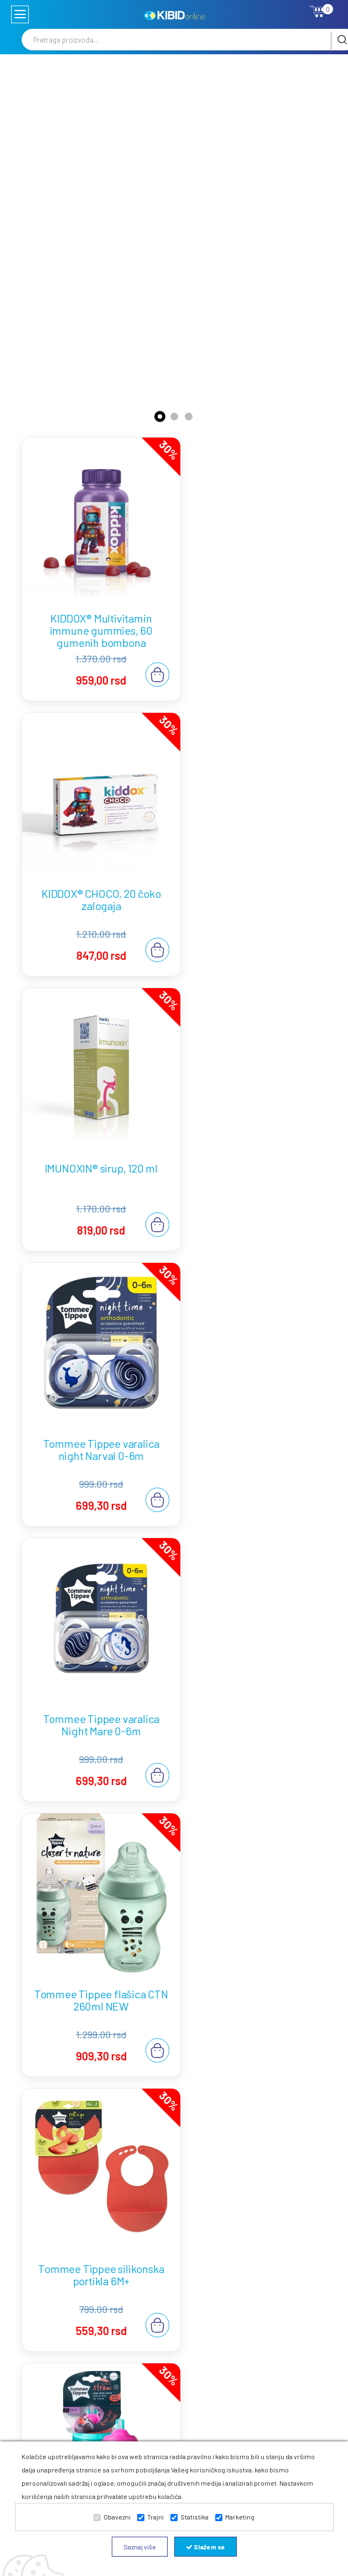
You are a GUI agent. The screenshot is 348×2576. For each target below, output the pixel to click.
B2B (257, 2296)
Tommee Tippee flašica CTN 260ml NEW (254, 1133)
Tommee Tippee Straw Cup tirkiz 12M (253, 1394)
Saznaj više (139, 2547)
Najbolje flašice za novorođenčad (101, 1714)
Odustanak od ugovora (214, 2302)
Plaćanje (209, 2281)
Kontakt (265, 2226)
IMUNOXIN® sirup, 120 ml (94, 865)
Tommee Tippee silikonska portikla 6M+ (94, 1394)
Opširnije (301, 1744)
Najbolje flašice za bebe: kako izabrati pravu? (129, 1905)
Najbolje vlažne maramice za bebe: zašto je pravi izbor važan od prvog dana (173, 2102)
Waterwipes (271, 2282)
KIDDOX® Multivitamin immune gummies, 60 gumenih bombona (94, 616)
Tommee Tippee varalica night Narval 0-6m (253, 872)
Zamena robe (208, 2344)
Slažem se (205, 2547)
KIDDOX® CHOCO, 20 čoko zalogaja (254, 610)
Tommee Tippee (265, 2261)
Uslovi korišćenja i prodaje (213, 2253)
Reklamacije (215, 2323)
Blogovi (263, 2240)
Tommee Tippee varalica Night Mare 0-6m (94, 1133)
